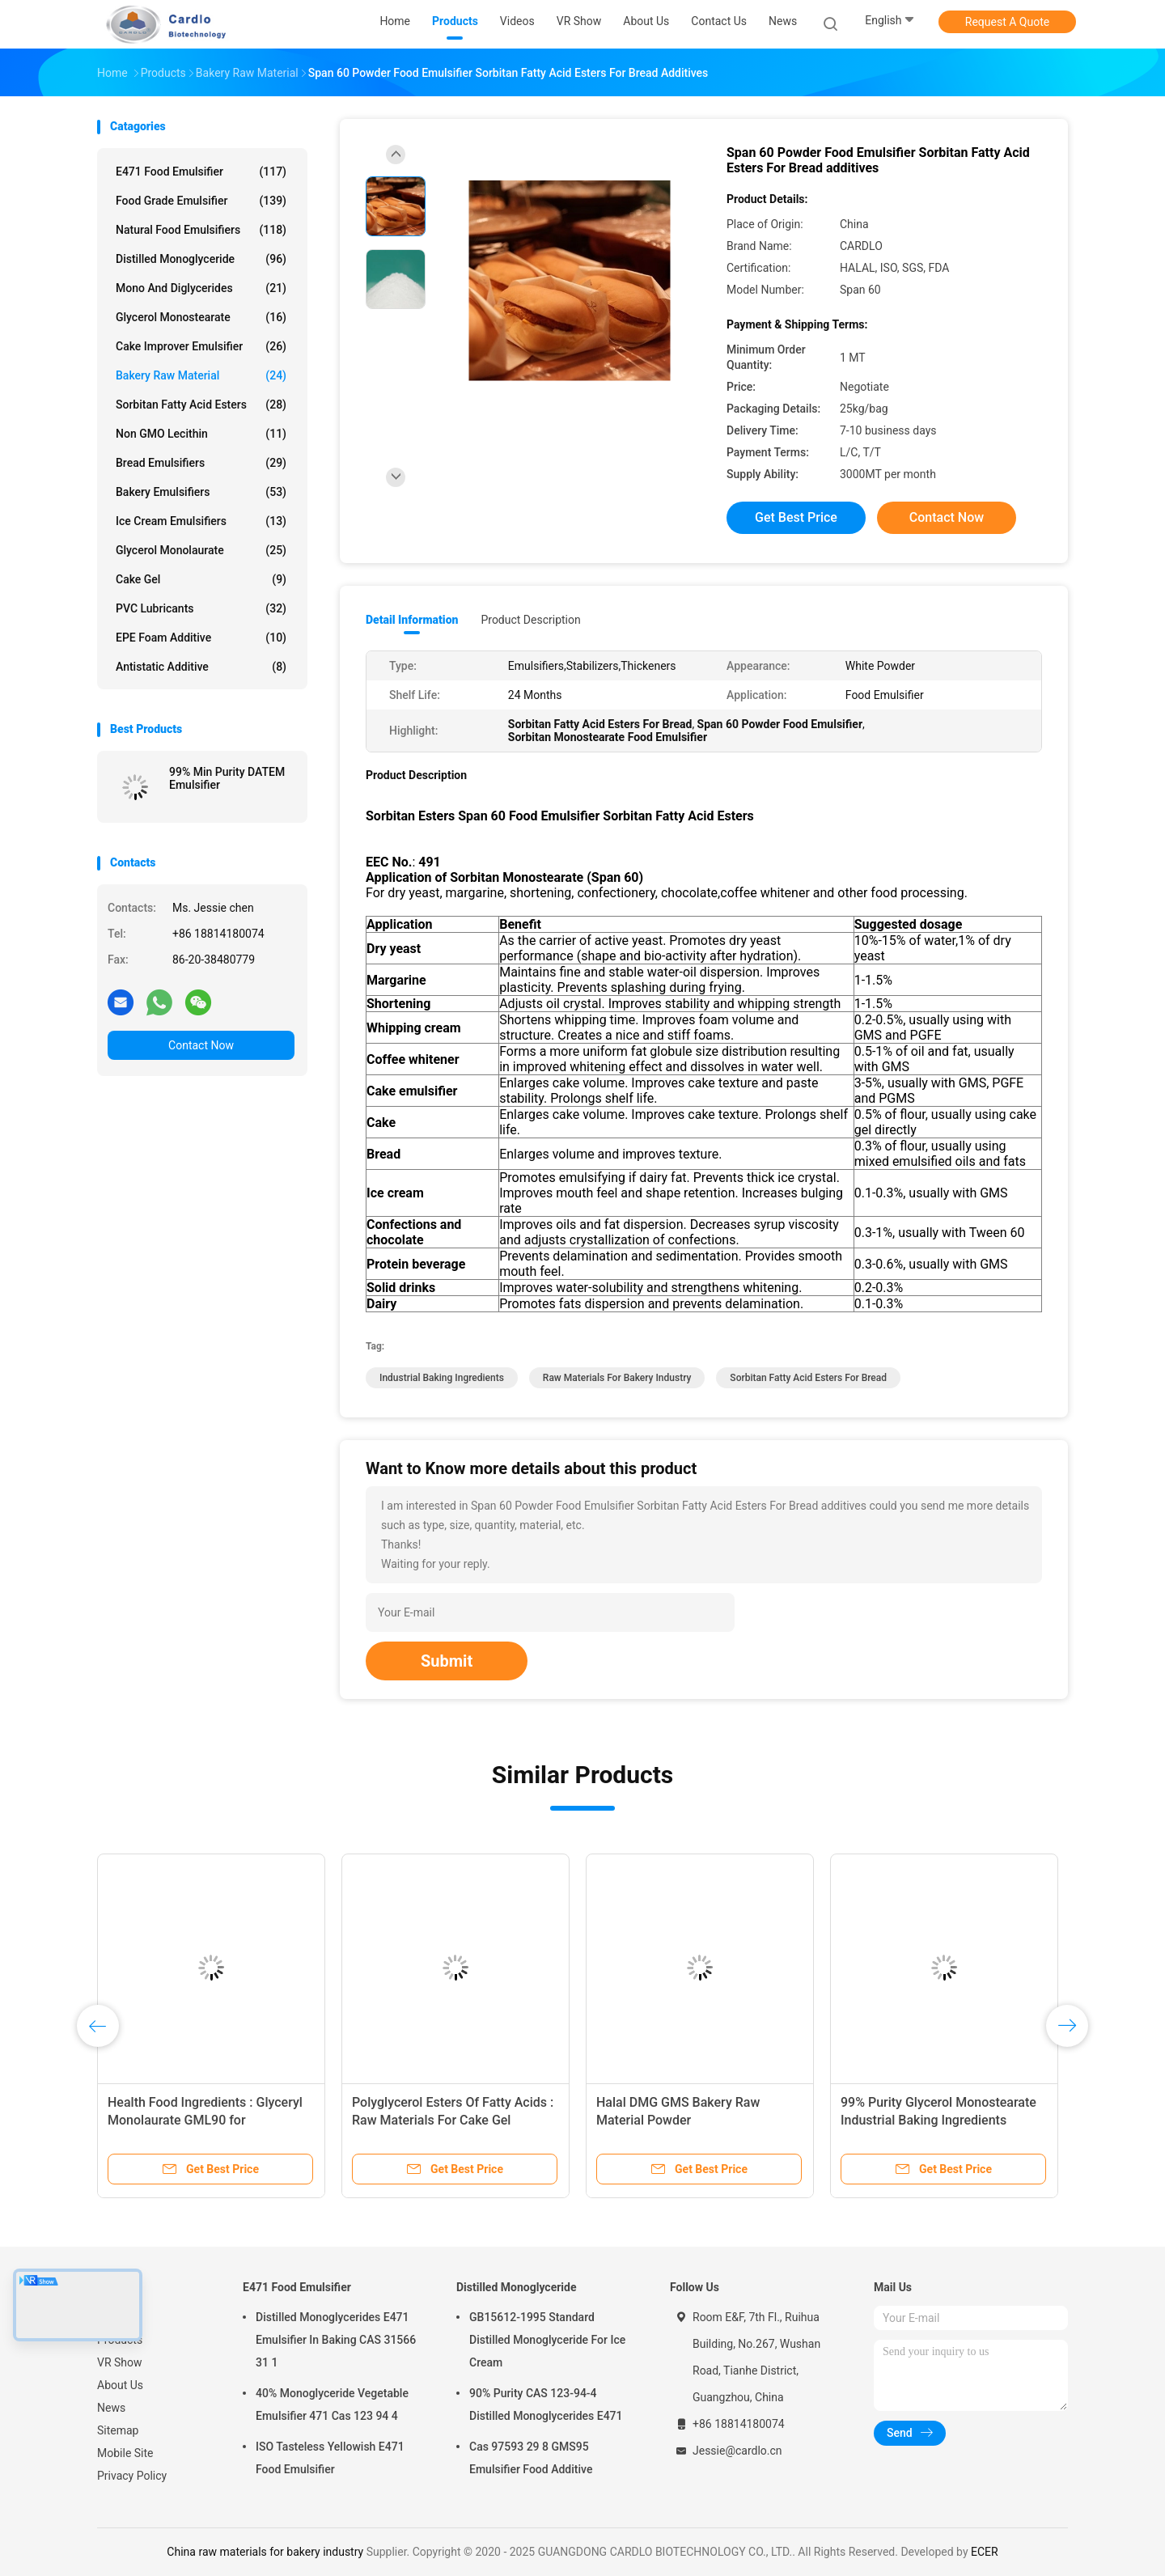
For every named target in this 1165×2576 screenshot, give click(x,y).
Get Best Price (796, 517)
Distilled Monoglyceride (201, 259)
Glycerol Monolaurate (201, 550)
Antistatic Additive (201, 667)
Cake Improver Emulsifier (201, 346)
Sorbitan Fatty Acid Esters (201, 404)
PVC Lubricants (201, 608)
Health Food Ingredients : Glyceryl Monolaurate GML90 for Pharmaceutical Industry (205, 2120)
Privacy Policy (132, 2475)
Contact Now (201, 1045)
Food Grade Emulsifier (201, 201)
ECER (984, 2551)
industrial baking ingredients (441, 1377)
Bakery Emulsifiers (201, 492)
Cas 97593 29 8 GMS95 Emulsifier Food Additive (530, 2458)
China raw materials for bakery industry (265, 2551)
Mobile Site (125, 2453)
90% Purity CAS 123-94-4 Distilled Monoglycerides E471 (546, 2404)
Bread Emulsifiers (201, 463)
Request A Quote (1007, 21)
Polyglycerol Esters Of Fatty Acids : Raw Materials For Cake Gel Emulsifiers (452, 2120)
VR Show (119, 2362)
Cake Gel (201, 579)
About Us (120, 2385)
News (111, 2407)
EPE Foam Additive (201, 637)
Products (119, 2339)
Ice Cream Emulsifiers (201, 521)
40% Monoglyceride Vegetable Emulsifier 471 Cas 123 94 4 (332, 2404)
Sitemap (117, 2430)
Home (112, 2317)
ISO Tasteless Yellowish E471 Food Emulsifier (330, 2458)
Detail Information (412, 619)
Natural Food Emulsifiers (201, 230)
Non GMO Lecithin (201, 434)
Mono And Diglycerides (201, 288)
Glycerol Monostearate (201, 317)
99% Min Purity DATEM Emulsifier (227, 778)
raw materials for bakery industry (617, 1377)
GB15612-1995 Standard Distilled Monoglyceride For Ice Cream (547, 2340)
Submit (446, 1661)
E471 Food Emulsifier (201, 171)
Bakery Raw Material (201, 375)
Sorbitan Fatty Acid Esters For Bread (808, 1377)
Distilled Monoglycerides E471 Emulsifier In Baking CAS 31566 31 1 (336, 2340)
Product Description (530, 619)
